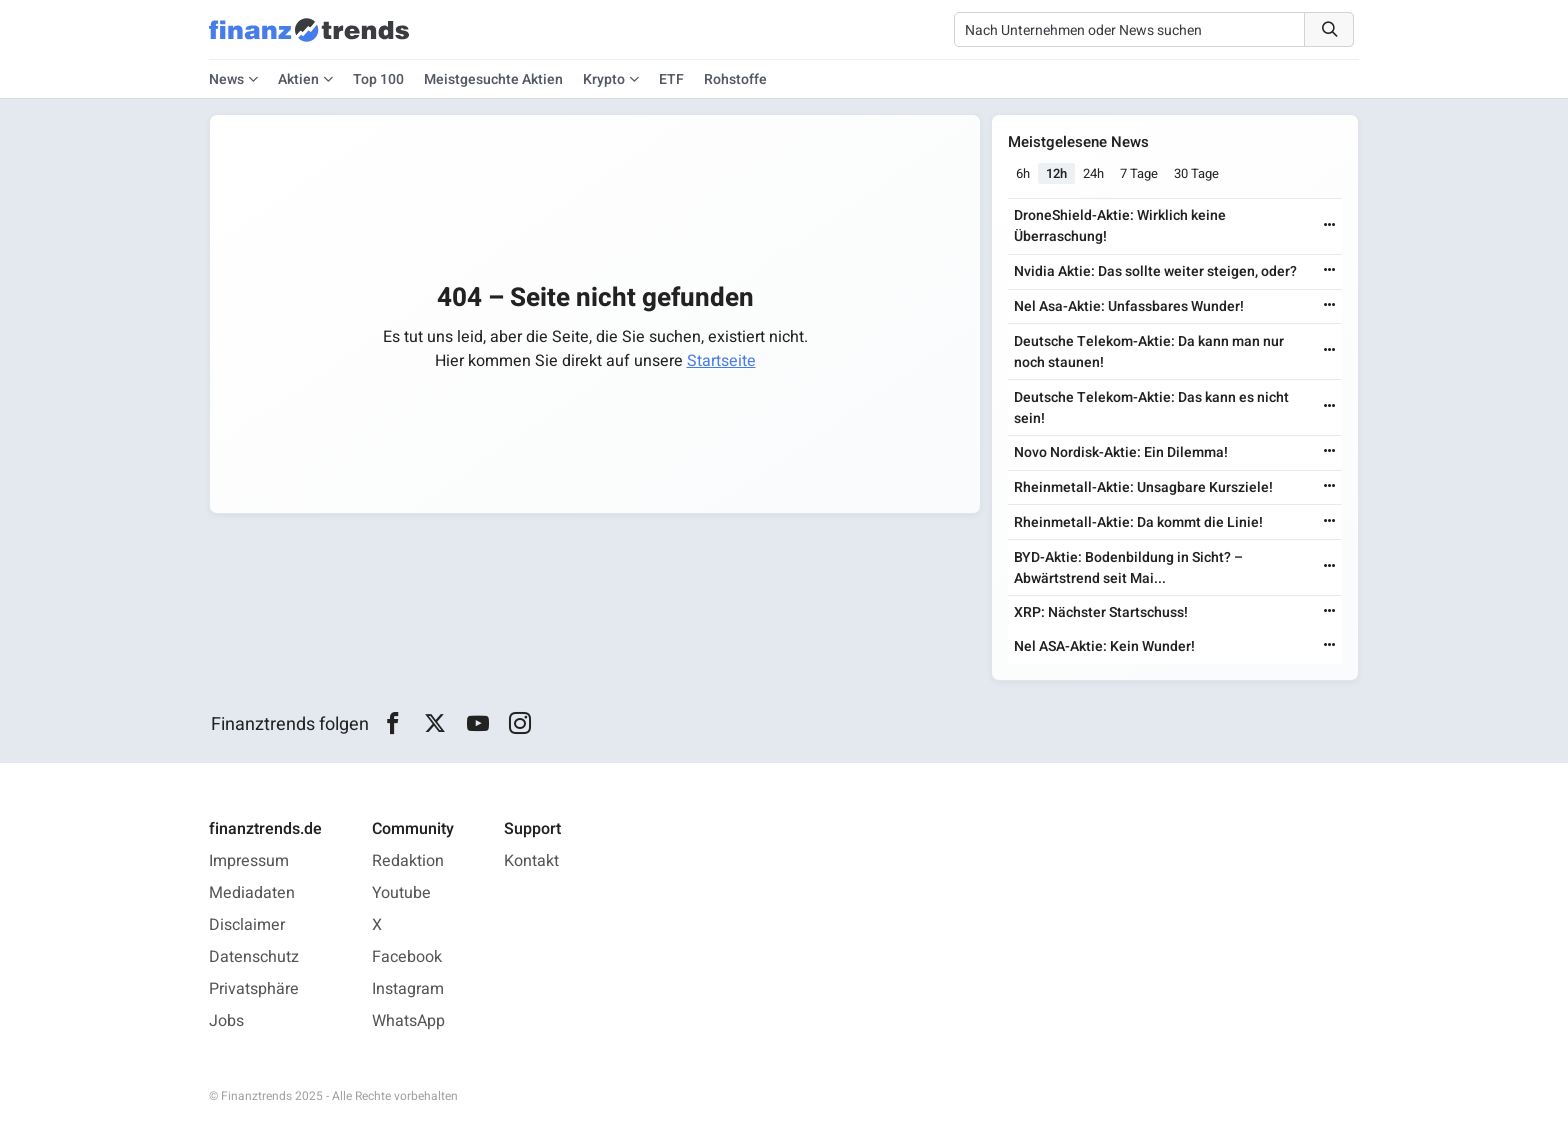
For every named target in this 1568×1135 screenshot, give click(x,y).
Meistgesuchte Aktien (493, 79)
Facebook (407, 957)
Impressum (249, 861)
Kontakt (531, 861)
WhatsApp (408, 1021)
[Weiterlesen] (1330, 226)
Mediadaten (252, 893)
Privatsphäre (254, 989)
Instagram (408, 989)
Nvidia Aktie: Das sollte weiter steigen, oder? (1155, 271)
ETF (671, 79)
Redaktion (408, 861)
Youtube (401, 893)
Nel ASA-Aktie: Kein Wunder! (1104, 646)
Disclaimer (247, 925)
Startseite (721, 361)
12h (1056, 173)
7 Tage (1139, 173)
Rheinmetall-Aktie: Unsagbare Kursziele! (1143, 487)
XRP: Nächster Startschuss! (1101, 612)
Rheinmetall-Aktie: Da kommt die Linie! (1138, 522)
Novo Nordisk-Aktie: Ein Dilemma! (1121, 452)
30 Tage (1196, 173)
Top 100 (378, 79)
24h (1093, 173)
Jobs (226, 1021)
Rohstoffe (735, 79)
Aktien (298, 79)
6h (1023, 173)
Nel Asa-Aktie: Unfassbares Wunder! (1129, 306)
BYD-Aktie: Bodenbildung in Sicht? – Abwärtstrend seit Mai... (1128, 568)
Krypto (604, 79)
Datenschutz (254, 957)
